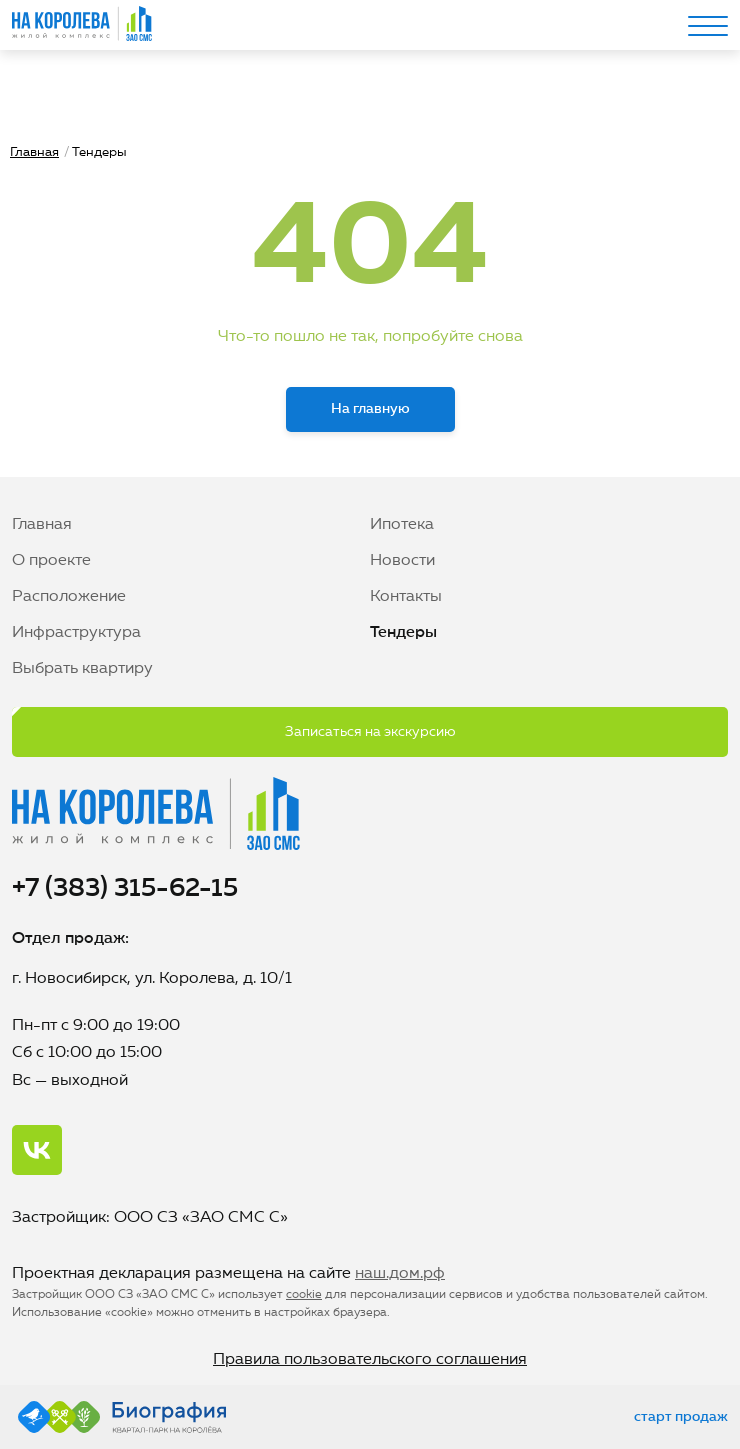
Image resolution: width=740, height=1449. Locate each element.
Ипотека (402, 525)
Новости (402, 561)
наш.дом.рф (400, 1274)
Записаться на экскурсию (370, 732)
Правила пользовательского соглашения (370, 1360)
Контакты (406, 597)
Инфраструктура (76, 633)
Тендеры (403, 633)
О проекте (51, 561)
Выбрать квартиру (82, 669)
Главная (34, 152)
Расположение (69, 597)
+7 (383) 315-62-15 (125, 889)
